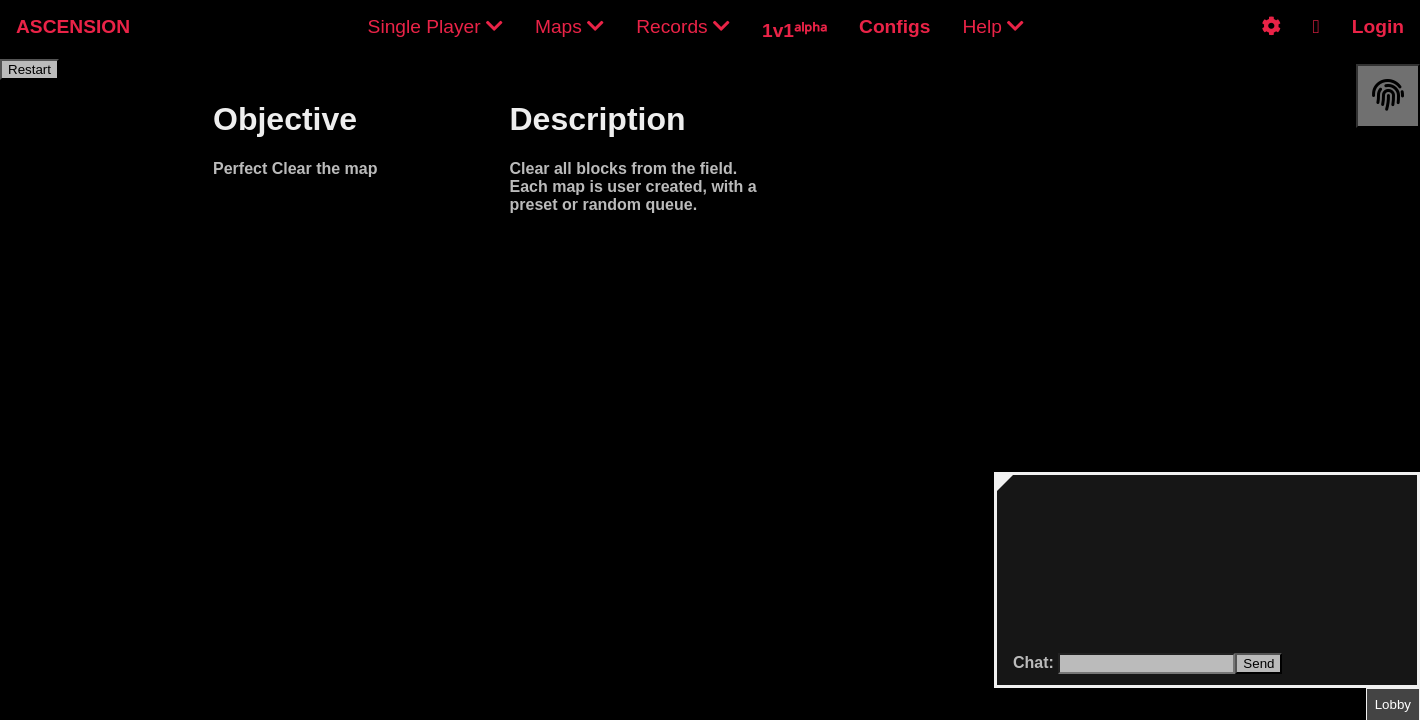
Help (993, 26)
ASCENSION (73, 26)
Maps (569, 26)
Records (683, 26)
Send (1258, 663)
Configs (894, 26)
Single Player (435, 26)
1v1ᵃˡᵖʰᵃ (794, 30)
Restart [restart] (29, 69)
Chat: (1035, 662)
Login (1378, 26)
